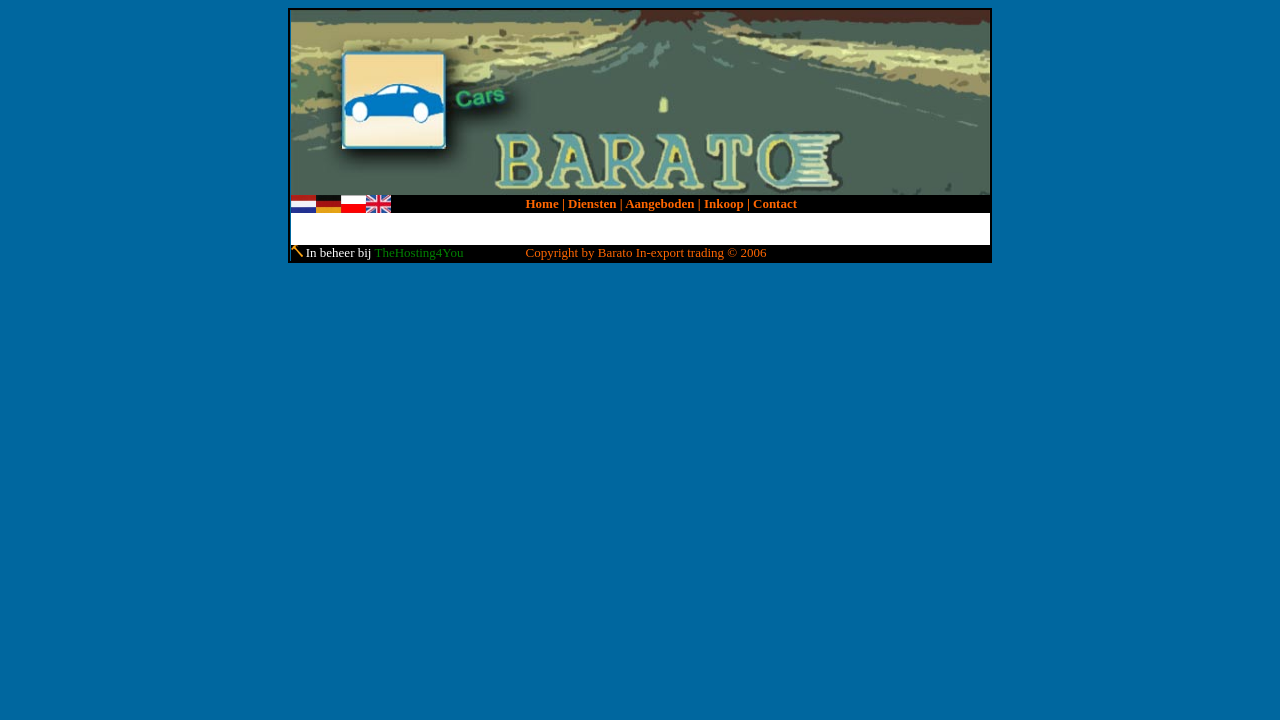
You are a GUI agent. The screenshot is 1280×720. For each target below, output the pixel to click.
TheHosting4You (418, 252)
